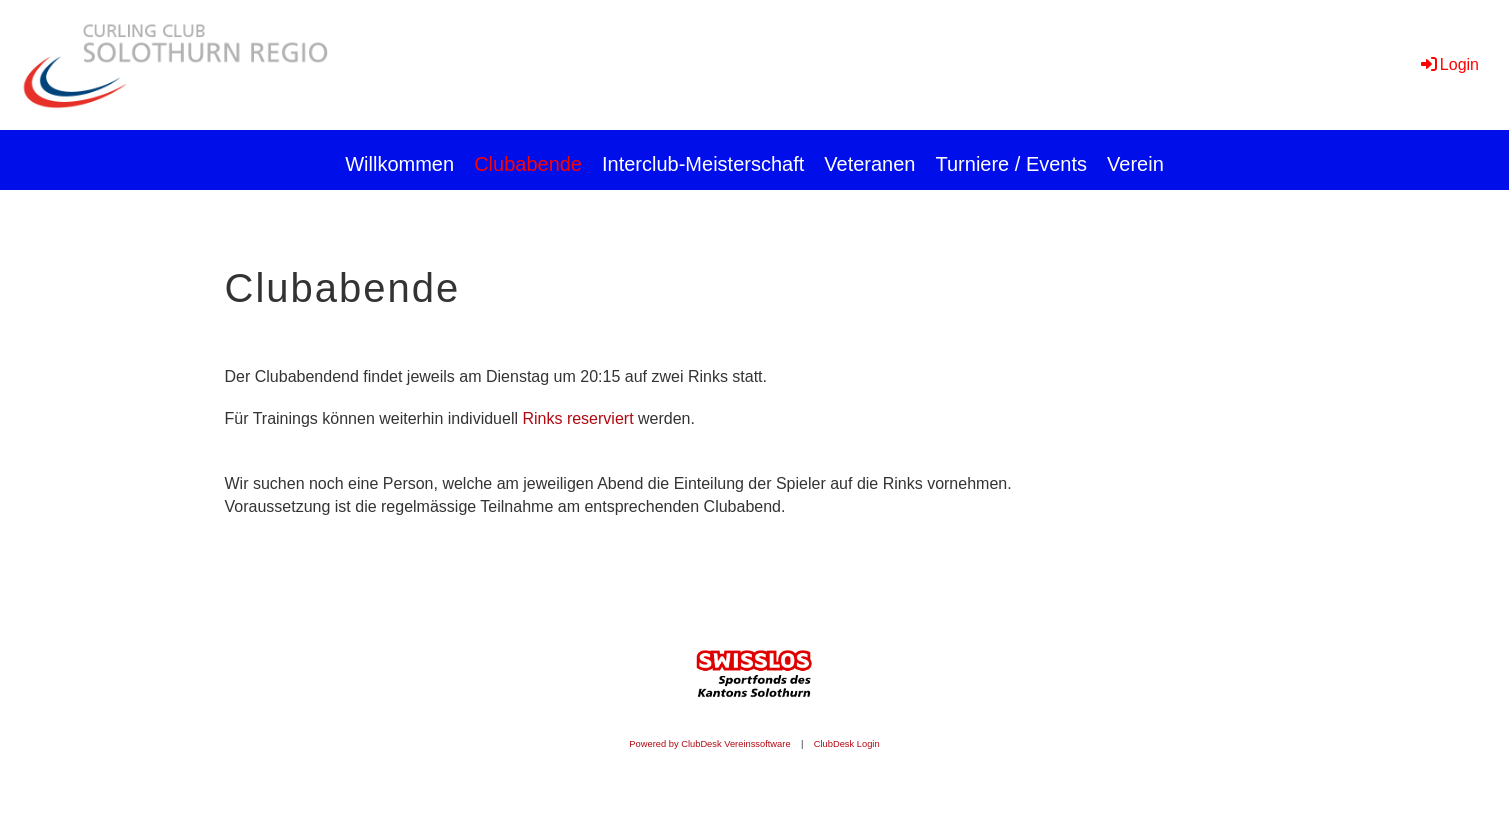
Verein (1135, 164)
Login (1448, 64)
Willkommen (399, 164)
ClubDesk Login (847, 744)
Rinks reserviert (577, 418)
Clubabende (528, 164)
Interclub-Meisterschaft (703, 164)
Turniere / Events (1012, 164)
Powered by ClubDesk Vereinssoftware (709, 744)
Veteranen (869, 164)
